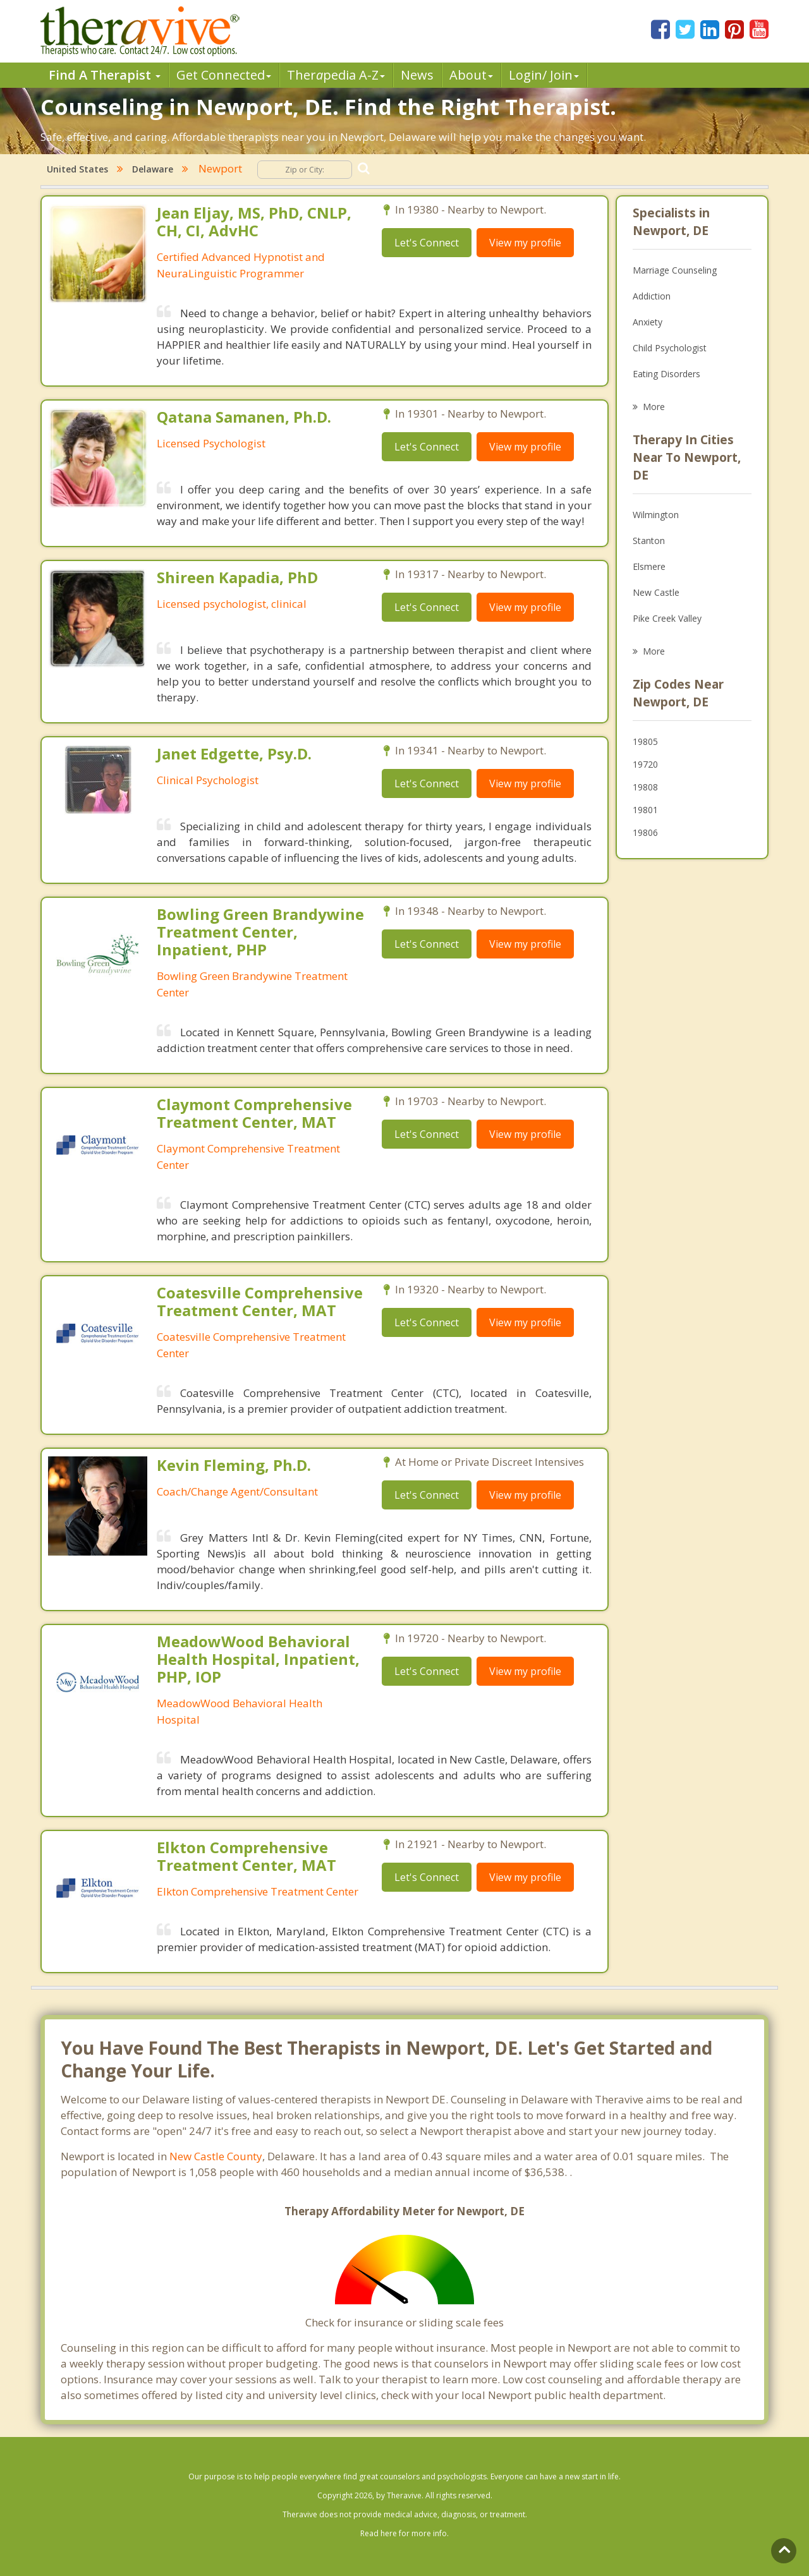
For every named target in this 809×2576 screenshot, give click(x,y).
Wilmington (656, 515)
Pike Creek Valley (667, 618)
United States (77, 169)
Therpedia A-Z (336, 74)
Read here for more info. (404, 2533)
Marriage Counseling (675, 270)
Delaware (152, 169)
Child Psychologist (670, 348)
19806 (645, 832)
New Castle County (215, 2156)
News (417, 74)
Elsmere (649, 566)
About (471, 74)
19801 (645, 810)
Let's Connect (426, 243)
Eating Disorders (666, 374)
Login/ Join (544, 74)
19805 (645, 741)
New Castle (656, 592)
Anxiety (647, 322)
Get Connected (223, 74)
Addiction (652, 296)
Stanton (649, 541)
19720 (645, 764)
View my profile (525, 243)
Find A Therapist (105, 74)
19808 (645, 787)
